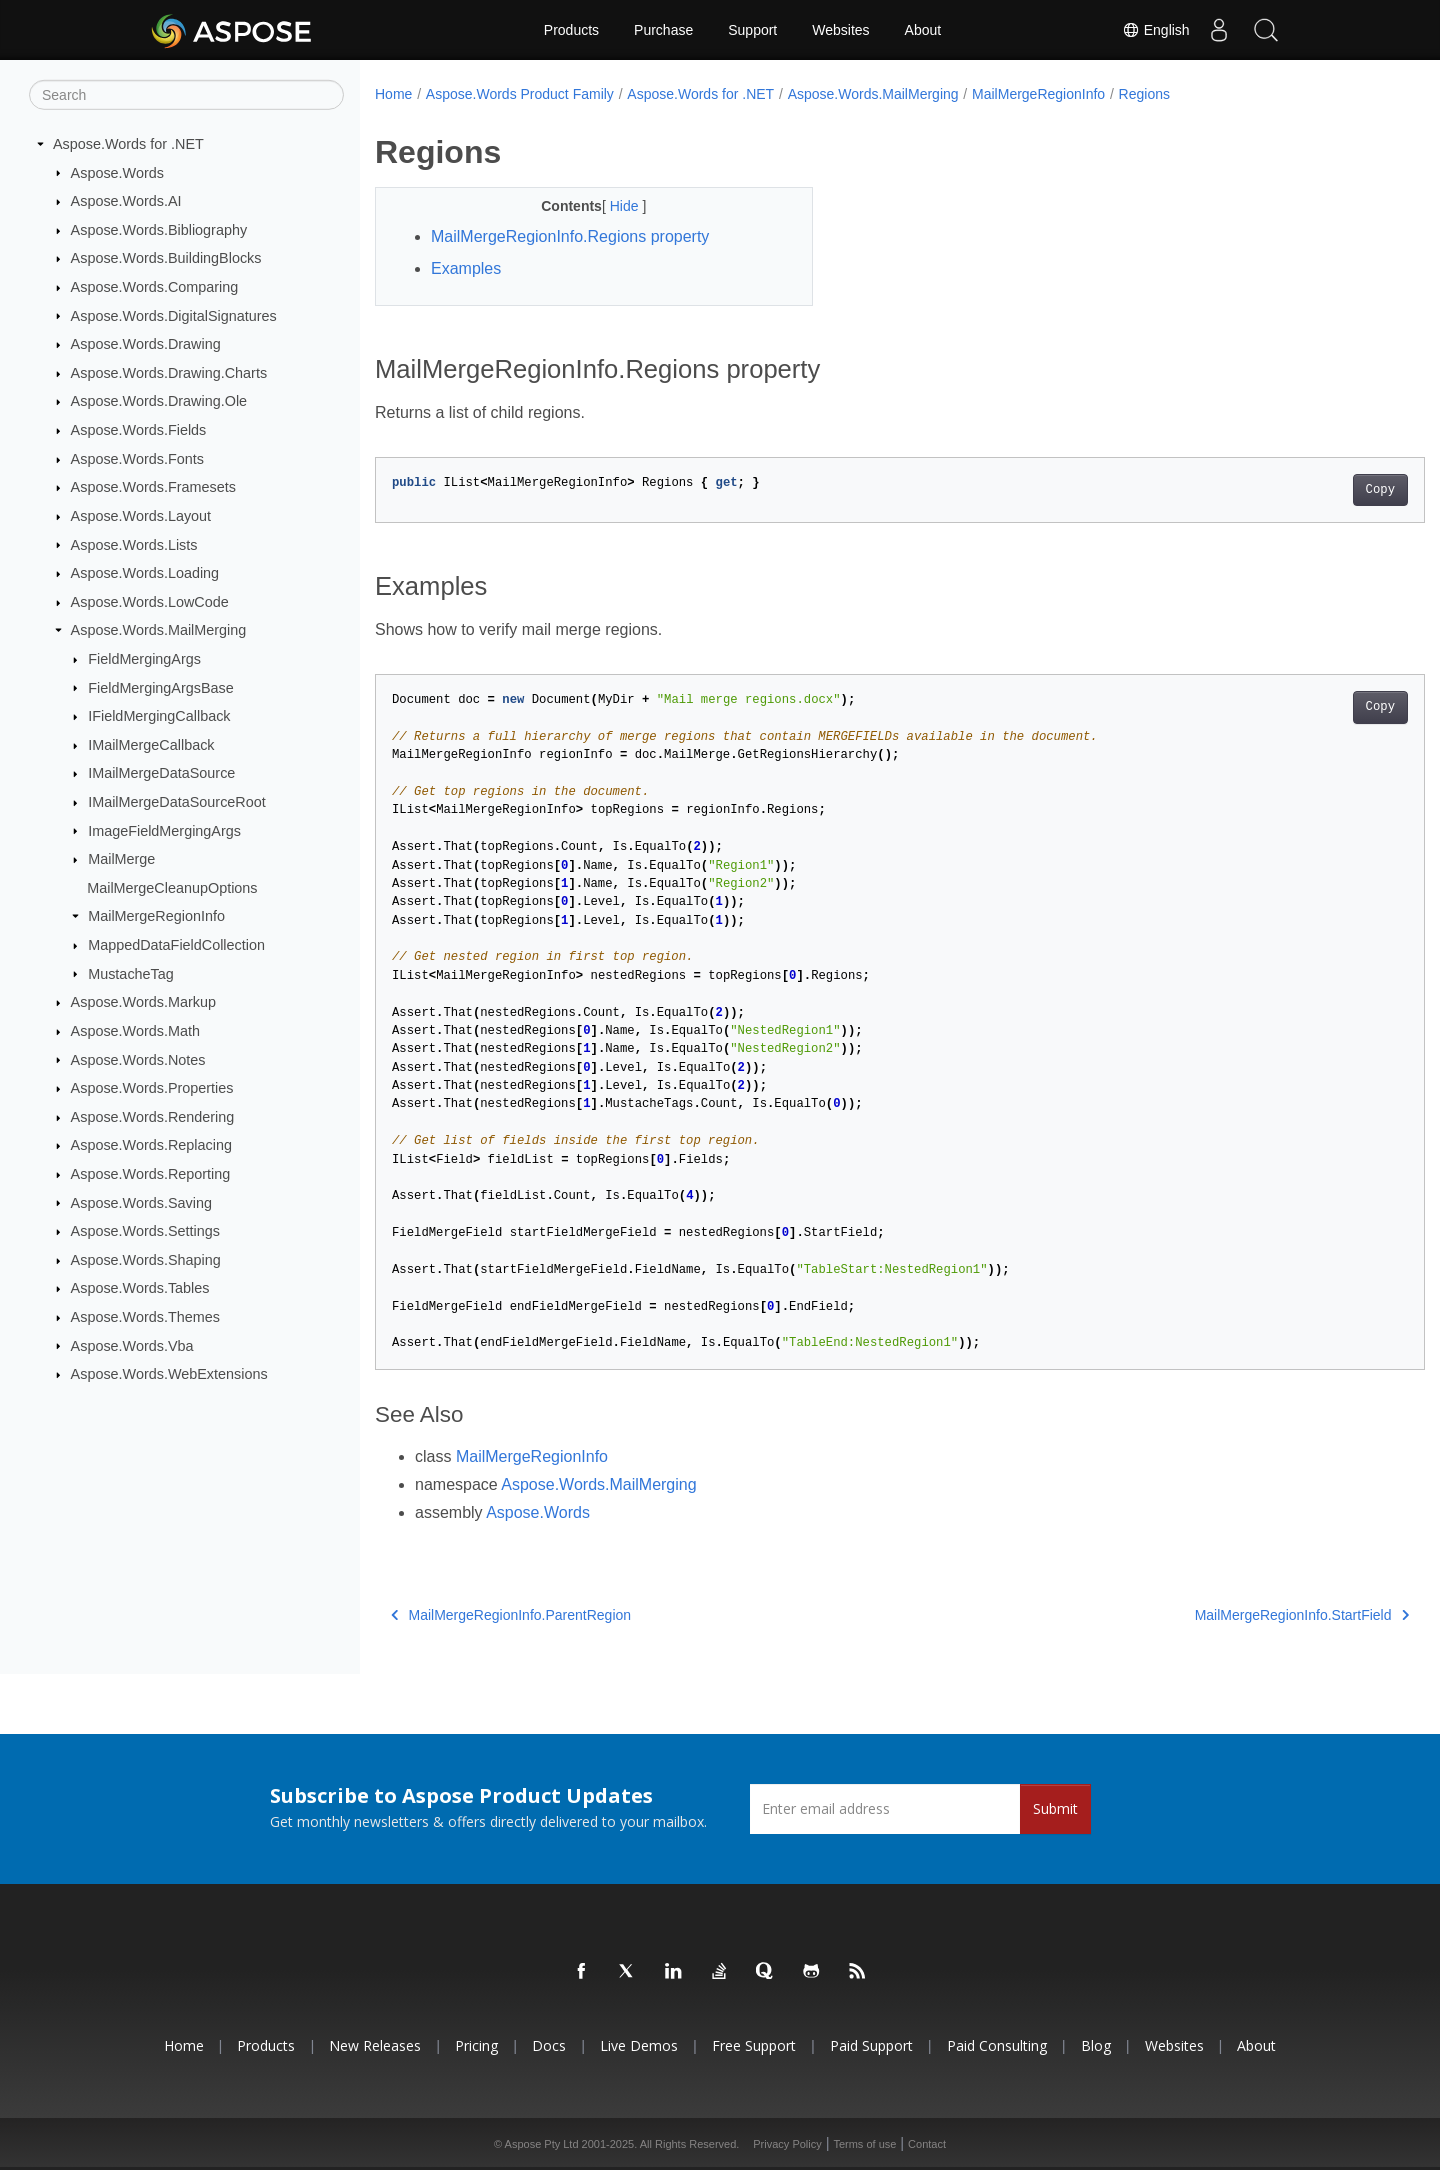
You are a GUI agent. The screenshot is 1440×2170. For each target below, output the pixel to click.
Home (393, 94)
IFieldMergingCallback (159, 716)
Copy (1307, 490)
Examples (466, 268)
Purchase (663, 30)
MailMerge (121, 859)
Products (571, 30)
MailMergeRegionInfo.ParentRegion (511, 1615)
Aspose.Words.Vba (132, 1345)
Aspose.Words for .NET (128, 144)
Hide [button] (611, 206)
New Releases (375, 2045)
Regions (1144, 94)
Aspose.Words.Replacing (151, 1145)
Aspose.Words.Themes (145, 1317)
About (923, 30)
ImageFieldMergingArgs (164, 830)
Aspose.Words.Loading (145, 573)
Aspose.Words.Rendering (153, 1117)
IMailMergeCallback (151, 745)
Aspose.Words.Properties (152, 1088)
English (1151, 30)
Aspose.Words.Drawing (146, 344)
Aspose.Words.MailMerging (159, 630)
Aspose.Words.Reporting (151, 1174)
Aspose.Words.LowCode (150, 602)
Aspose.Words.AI (126, 201)
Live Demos (639, 2045)
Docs (549, 2045)
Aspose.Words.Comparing (155, 287)
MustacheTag (131, 973)
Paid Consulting (997, 2045)
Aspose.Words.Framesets (153, 487)
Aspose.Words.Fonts (137, 459)
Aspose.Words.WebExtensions (169, 1374)
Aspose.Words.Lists (134, 544)
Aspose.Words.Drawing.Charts (169, 373)
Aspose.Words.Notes (138, 1059)
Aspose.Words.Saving (141, 1202)
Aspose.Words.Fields (139, 430)
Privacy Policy (787, 2144)
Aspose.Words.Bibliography (159, 230)
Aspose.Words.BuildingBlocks (166, 258)
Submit (1055, 1808)
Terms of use (864, 2144)
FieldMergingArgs (144, 659)
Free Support (754, 2045)
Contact (927, 2144)
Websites (840, 30)
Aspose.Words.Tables (140, 1288)
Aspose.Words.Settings (145, 1231)
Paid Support (871, 2045)
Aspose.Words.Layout (141, 516)
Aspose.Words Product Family (520, 94)
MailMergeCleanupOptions (172, 888)
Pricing (476, 2045)
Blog (1096, 2045)
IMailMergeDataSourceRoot (177, 802)
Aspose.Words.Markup (143, 1002)
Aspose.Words (117, 172)
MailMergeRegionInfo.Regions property (570, 236)
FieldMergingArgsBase (161, 687)
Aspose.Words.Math (135, 1031)
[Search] (186, 95)
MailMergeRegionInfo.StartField (1229, 1615)
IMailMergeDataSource (161, 773)
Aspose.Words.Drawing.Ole (159, 401)
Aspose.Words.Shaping (146, 1260)
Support (752, 30)
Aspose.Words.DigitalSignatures (174, 315)
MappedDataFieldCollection (176, 945)
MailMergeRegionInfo (156, 916)
